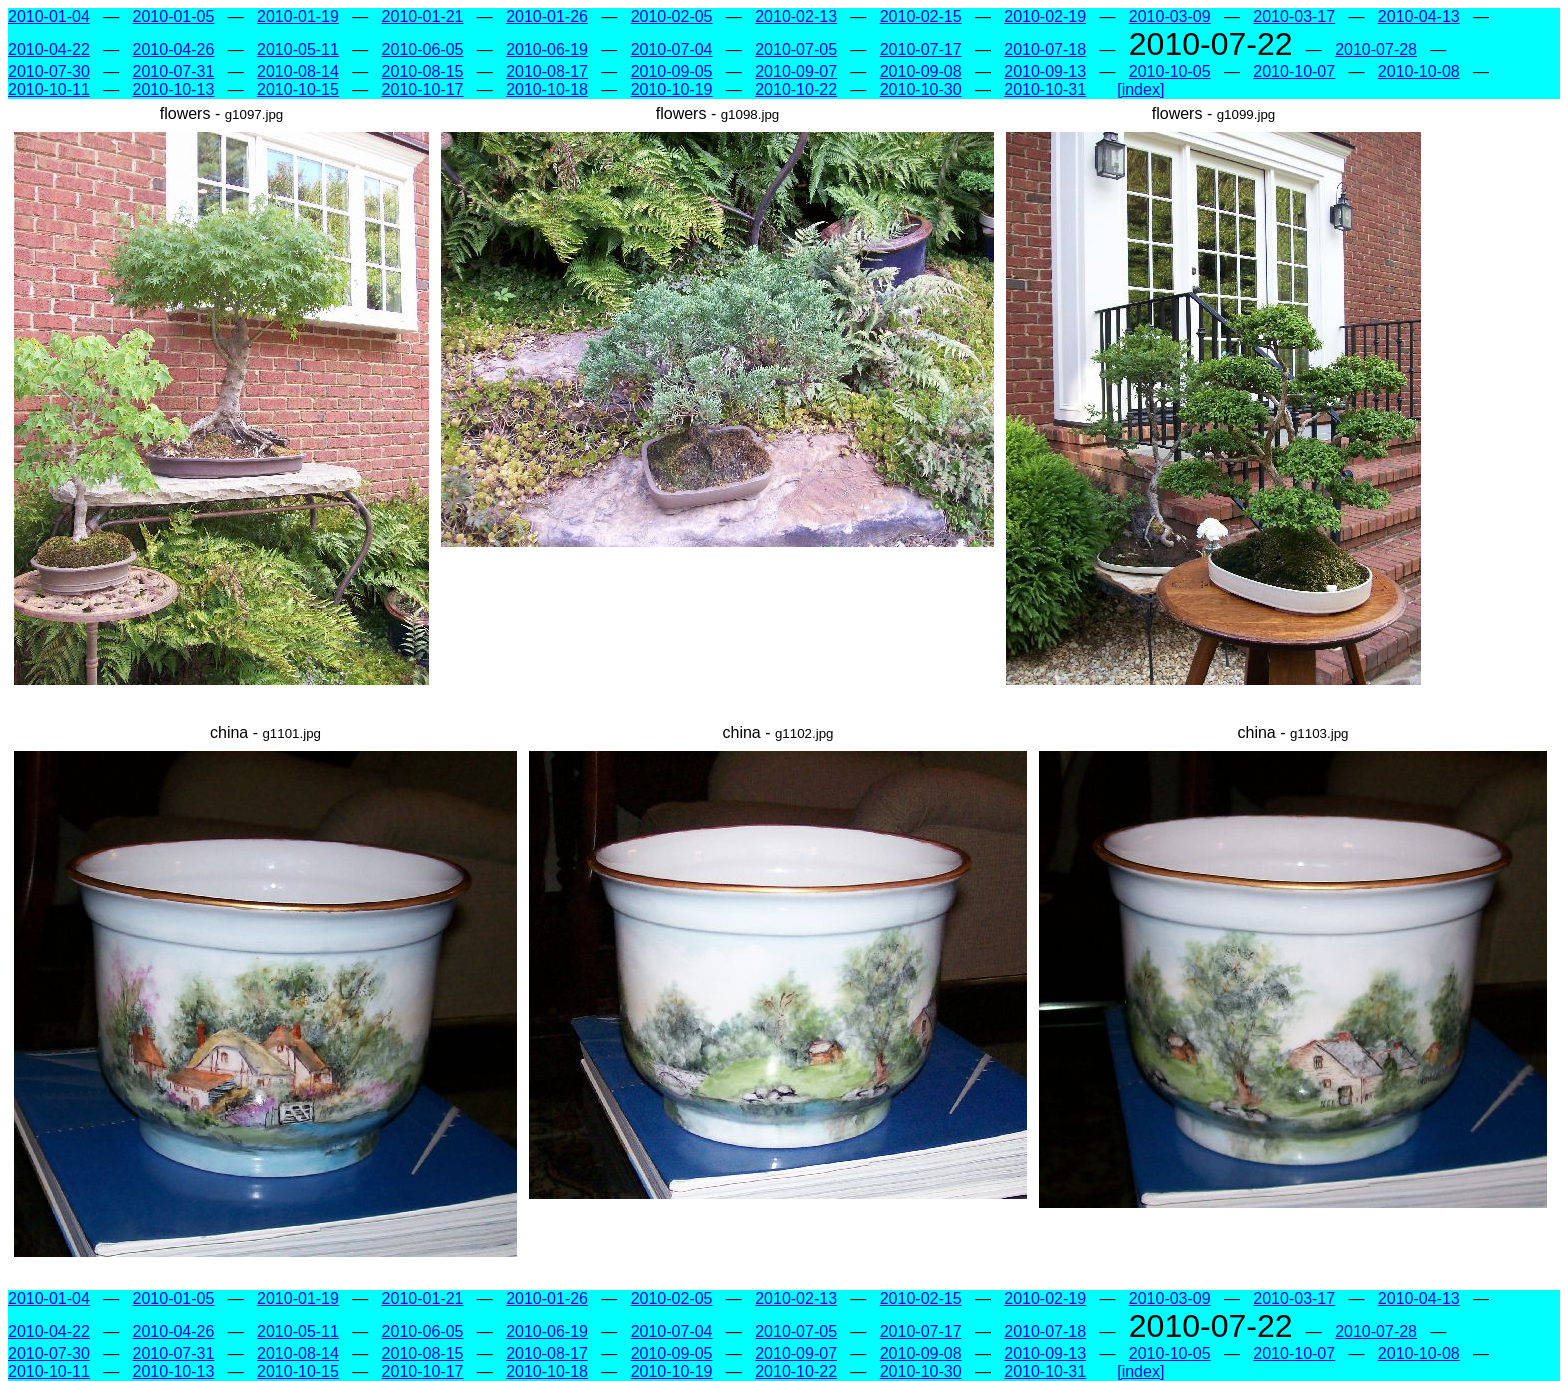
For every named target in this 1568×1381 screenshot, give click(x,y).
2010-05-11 (298, 49)
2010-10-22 (796, 89)
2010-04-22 (49, 49)
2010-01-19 (298, 16)
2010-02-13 (796, 16)
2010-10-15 (298, 89)
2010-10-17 (423, 89)
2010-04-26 (174, 49)
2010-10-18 (547, 89)
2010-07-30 (49, 71)
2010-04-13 (1419, 16)
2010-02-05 (672, 16)
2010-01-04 (49, 16)
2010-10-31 (1045, 89)
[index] (1140, 89)
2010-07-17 (921, 49)
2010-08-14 (298, 71)
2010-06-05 (423, 49)
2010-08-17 (547, 71)
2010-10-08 (1419, 71)
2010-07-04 (672, 49)
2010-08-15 (423, 71)
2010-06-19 (547, 49)
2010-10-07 (1294, 71)
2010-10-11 (49, 89)
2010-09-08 (921, 71)
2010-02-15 (921, 16)
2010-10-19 (672, 89)
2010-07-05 (796, 49)
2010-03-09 (1170, 16)
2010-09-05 (672, 71)
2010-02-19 (1045, 16)
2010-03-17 (1294, 16)
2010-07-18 (1045, 49)
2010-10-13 (174, 89)
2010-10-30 (921, 89)
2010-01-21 (423, 16)
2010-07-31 (174, 71)
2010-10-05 (1170, 71)
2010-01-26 (547, 16)
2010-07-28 (1376, 49)
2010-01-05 (174, 16)
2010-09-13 (1045, 71)
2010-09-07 (796, 71)
